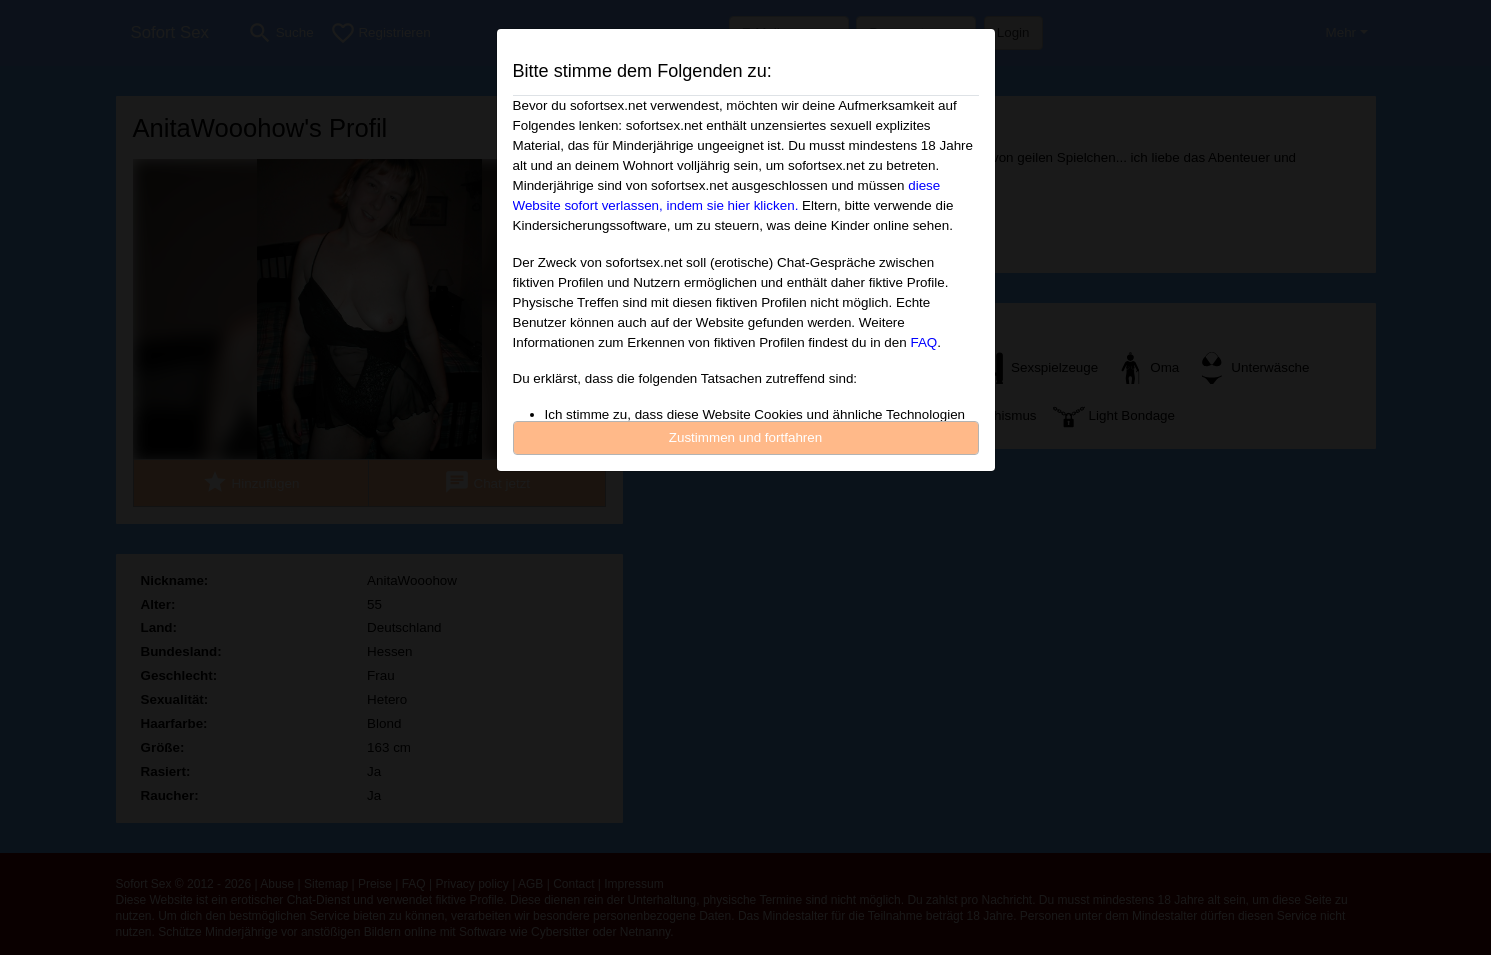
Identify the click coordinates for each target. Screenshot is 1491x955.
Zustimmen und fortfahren (746, 437)
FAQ (923, 342)
